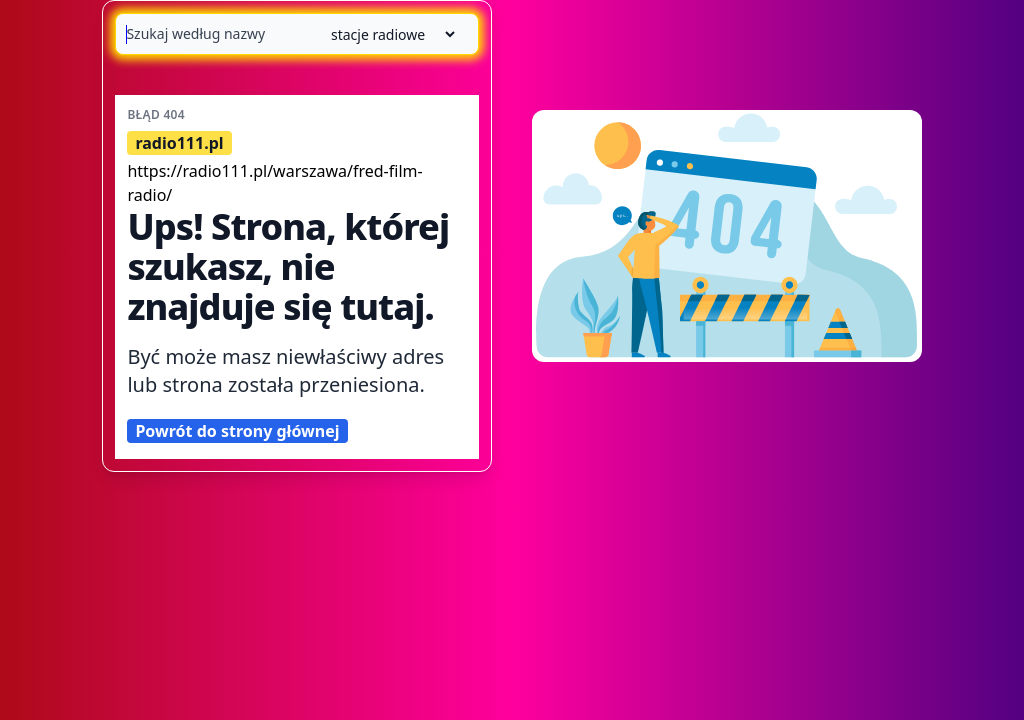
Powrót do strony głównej (237, 431)
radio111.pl (179, 143)
